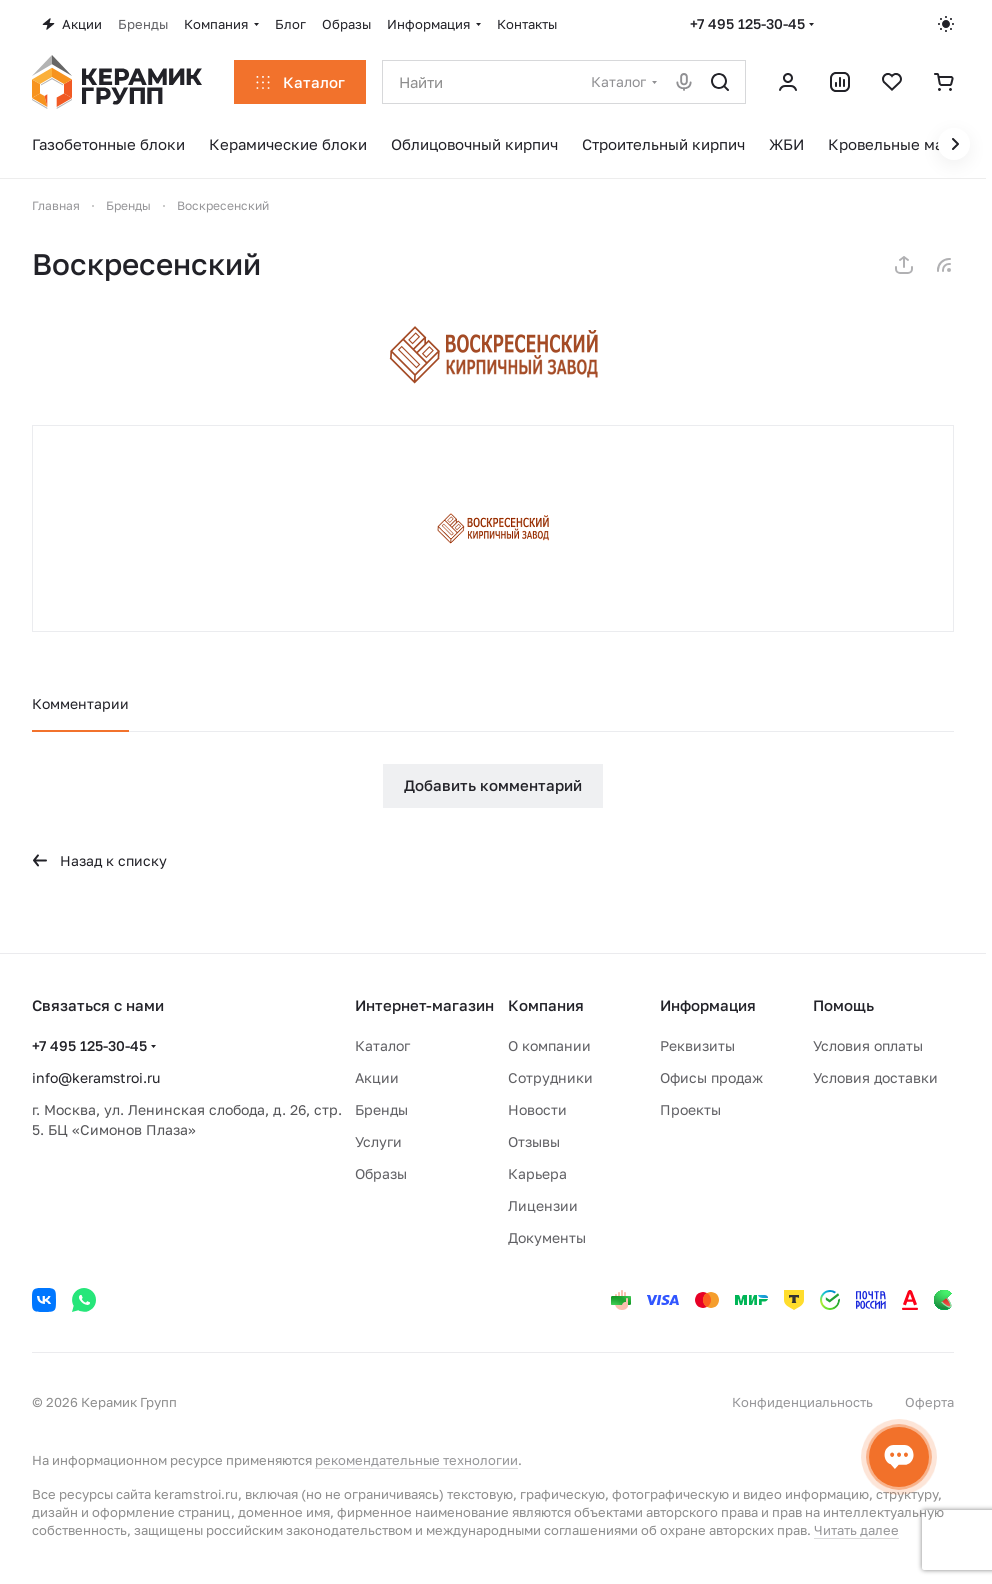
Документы (547, 1237)
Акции (377, 1077)
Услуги (378, 1141)
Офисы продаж (711, 1077)
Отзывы (534, 1141)
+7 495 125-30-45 (747, 23)
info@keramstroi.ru (96, 1077)
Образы (381, 1173)
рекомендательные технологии (416, 1460)
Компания (546, 1005)
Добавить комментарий (493, 785)
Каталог (382, 1045)
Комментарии (80, 703)
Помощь (843, 1005)
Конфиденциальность (802, 1402)
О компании (549, 1045)
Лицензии (543, 1205)
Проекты (690, 1109)
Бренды (381, 1109)
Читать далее (856, 1530)
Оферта (929, 1402)
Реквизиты (697, 1045)
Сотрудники (550, 1077)
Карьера (537, 1173)
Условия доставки (875, 1077)
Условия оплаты (868, 1045)
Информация (708, 1005)
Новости (537, 1109)
